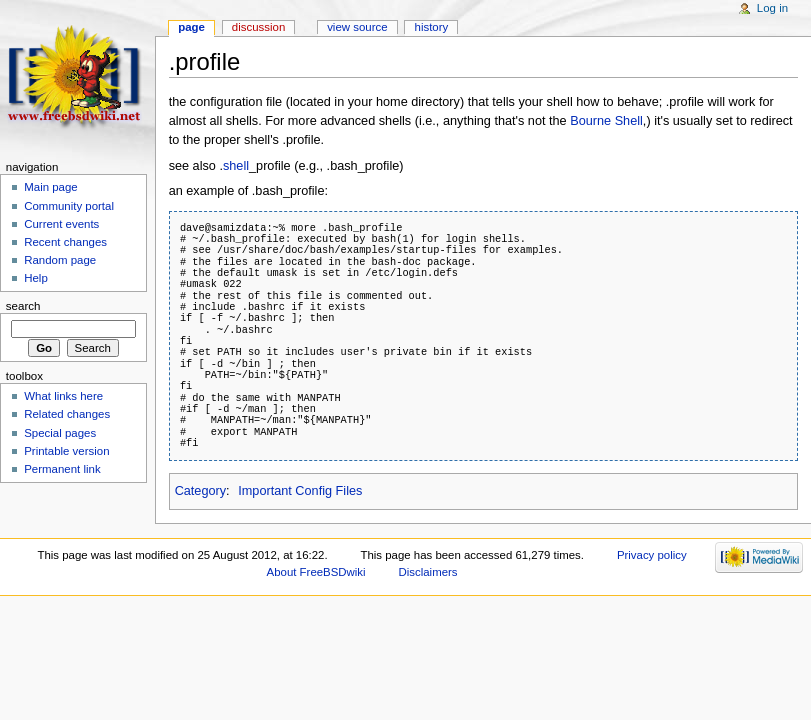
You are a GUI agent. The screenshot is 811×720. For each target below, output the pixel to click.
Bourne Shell (606, 121)
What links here (63, 396)
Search (23, 306)
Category (200, 491)
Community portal (69, 206)
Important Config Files (300, 491)
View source (357, 27)
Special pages (60, 433)
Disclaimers (428, 572)
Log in (772, 8)
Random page (60, 260)
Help (36, 278)
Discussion (258, 27)
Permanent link (62, 469)
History (432, 27)
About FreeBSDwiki (316, 572)
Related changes (67, 414)
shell (236, 166)
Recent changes (65, 242)
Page (191, 27)
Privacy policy (652, 555)
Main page (51, 187)
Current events (61, 224)
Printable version (66, 451)
